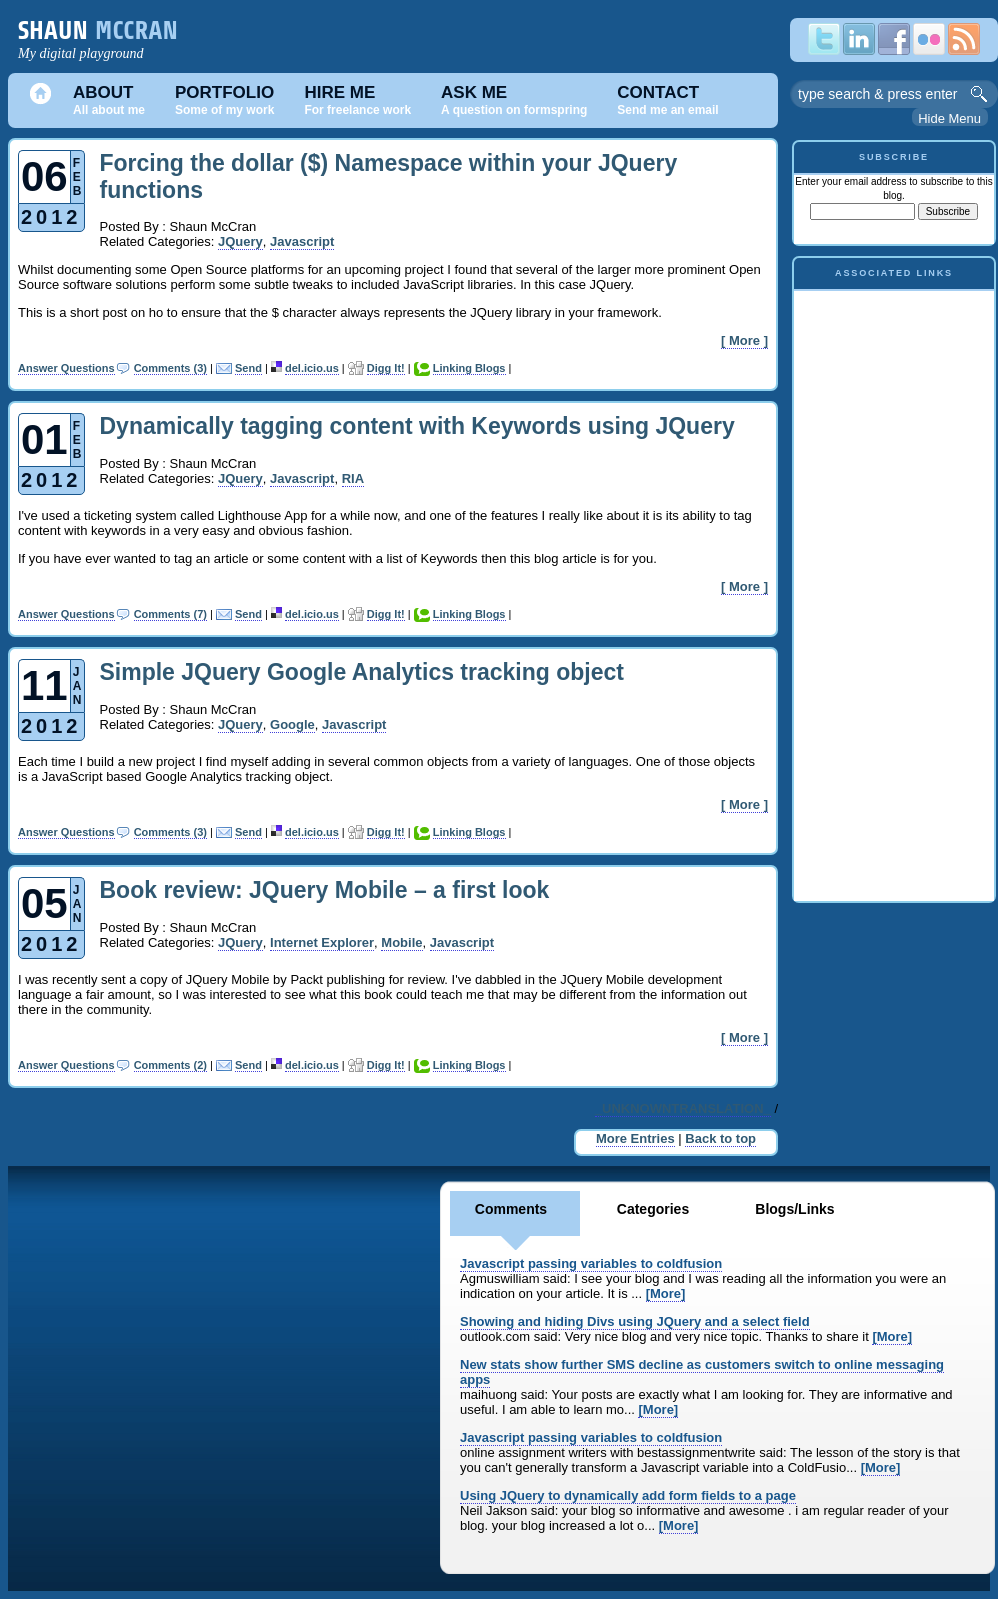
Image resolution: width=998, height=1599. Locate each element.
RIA (353, 478)
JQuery (240, 241)
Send (248, 368)
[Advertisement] (894, 591)
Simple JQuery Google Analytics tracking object (362, 672)
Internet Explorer (322, 942)
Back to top (720, 1138)
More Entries (635, 1138)
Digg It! (386, 368)
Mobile (401, 942)
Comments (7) (170, 614)
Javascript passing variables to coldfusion (591, 1263)
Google (292, 724)
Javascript (302, 241)
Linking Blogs (469, 368)
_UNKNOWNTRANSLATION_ (683, 1108)
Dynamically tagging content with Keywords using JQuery (417, 426)
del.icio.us (312, 368)
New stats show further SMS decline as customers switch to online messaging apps (702, 1372)
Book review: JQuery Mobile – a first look (325, 890)
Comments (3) (170, 368)
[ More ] (744, 340)
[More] (666, 1293)
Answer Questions (66, 368)
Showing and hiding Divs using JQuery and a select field (635, 1321)
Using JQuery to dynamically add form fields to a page (628, 1495)
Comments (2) (170, 1065)
